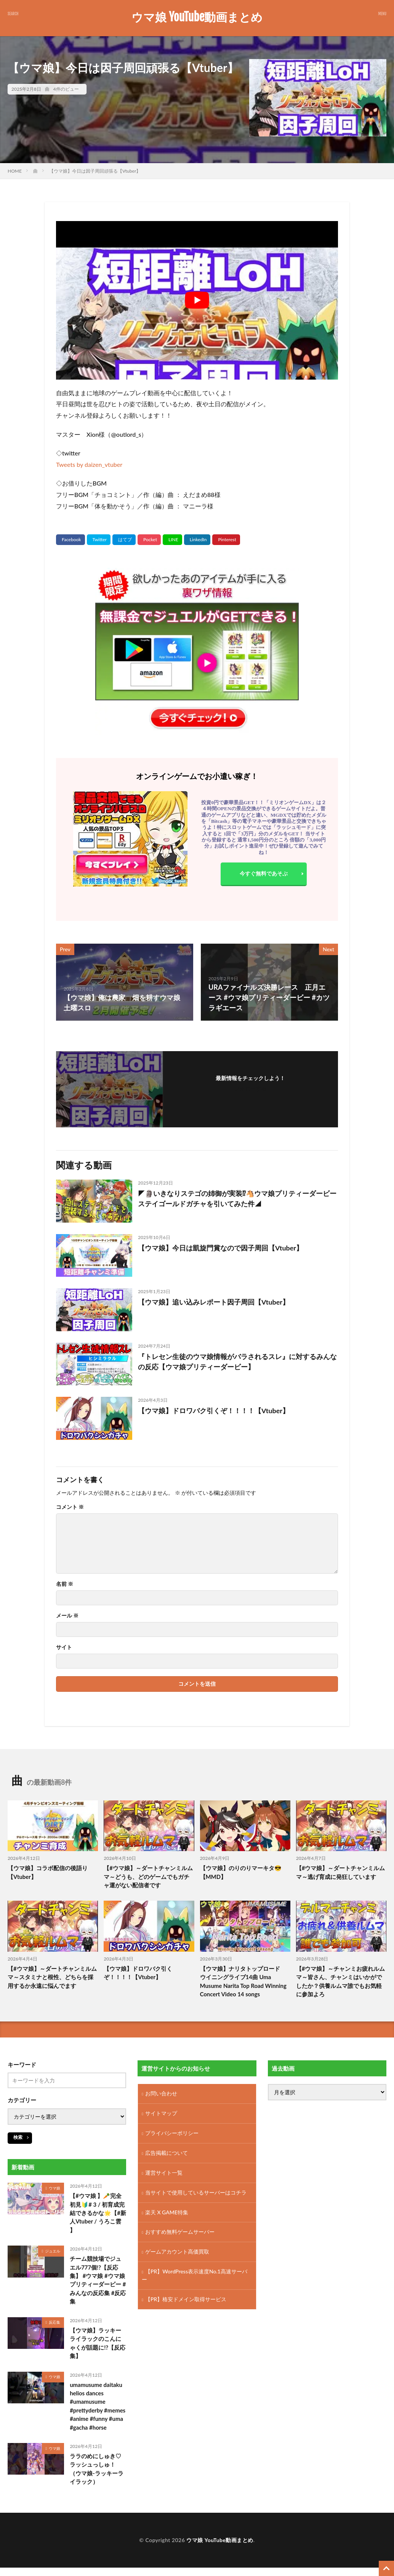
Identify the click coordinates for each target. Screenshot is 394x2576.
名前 (64, 1584)
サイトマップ (161, 2114)
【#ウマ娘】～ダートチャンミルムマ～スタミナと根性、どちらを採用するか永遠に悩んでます (52, 1977)
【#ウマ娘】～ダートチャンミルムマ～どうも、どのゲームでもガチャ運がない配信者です (148, 1876)
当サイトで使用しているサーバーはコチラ (196, 2193)
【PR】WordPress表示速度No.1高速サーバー (194, 2276)
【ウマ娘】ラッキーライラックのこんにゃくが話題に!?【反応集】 (97, 2343)
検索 (17, 2137)
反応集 (54, 2323)
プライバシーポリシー (172, 2133)
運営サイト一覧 (164, 2173)
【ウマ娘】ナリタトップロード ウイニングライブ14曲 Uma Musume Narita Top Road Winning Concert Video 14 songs (243, 1981)
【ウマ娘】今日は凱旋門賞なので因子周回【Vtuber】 (220, 1248)
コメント (70, 1507)
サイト (64, 1647)
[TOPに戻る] (386, 2568)
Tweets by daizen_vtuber (89, 464)
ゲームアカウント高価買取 (177, 2252)
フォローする (250, 1088)
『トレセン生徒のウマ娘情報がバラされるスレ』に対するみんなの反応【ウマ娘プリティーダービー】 (237, 1361)
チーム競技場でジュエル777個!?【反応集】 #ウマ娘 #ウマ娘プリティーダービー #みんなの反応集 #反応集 (98, 2280)
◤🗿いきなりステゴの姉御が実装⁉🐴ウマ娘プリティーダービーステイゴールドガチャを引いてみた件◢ (237, 1198)
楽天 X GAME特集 (166, 2213)
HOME (15, 171)
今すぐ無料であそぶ (264, 873)
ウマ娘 (54, 2188)
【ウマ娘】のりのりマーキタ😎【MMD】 (241, 1872)
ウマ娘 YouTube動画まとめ (197, 17)
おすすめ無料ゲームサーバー (180, 2233)
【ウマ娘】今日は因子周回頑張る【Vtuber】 (95, 171)
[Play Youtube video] (197, 300)
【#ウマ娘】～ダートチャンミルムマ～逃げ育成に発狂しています (340, 1872)
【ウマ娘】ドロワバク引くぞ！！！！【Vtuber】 (213, 1410)
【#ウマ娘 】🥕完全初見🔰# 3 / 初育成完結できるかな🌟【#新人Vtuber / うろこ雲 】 (98, 2213)
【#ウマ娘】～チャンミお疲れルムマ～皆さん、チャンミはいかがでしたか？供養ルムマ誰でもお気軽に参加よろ (340, 1981)
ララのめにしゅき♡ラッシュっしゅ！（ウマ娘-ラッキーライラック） (96, 2469)
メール (67, 1615)
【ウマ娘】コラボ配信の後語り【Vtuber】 (48, 1872)
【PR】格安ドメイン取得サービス (185, 2300)
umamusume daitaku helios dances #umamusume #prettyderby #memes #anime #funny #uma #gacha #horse (98, 2407)
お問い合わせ (161, 2094)
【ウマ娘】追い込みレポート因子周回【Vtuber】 (213, 1302)
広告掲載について (166, 2153)
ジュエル (52, 2251)
